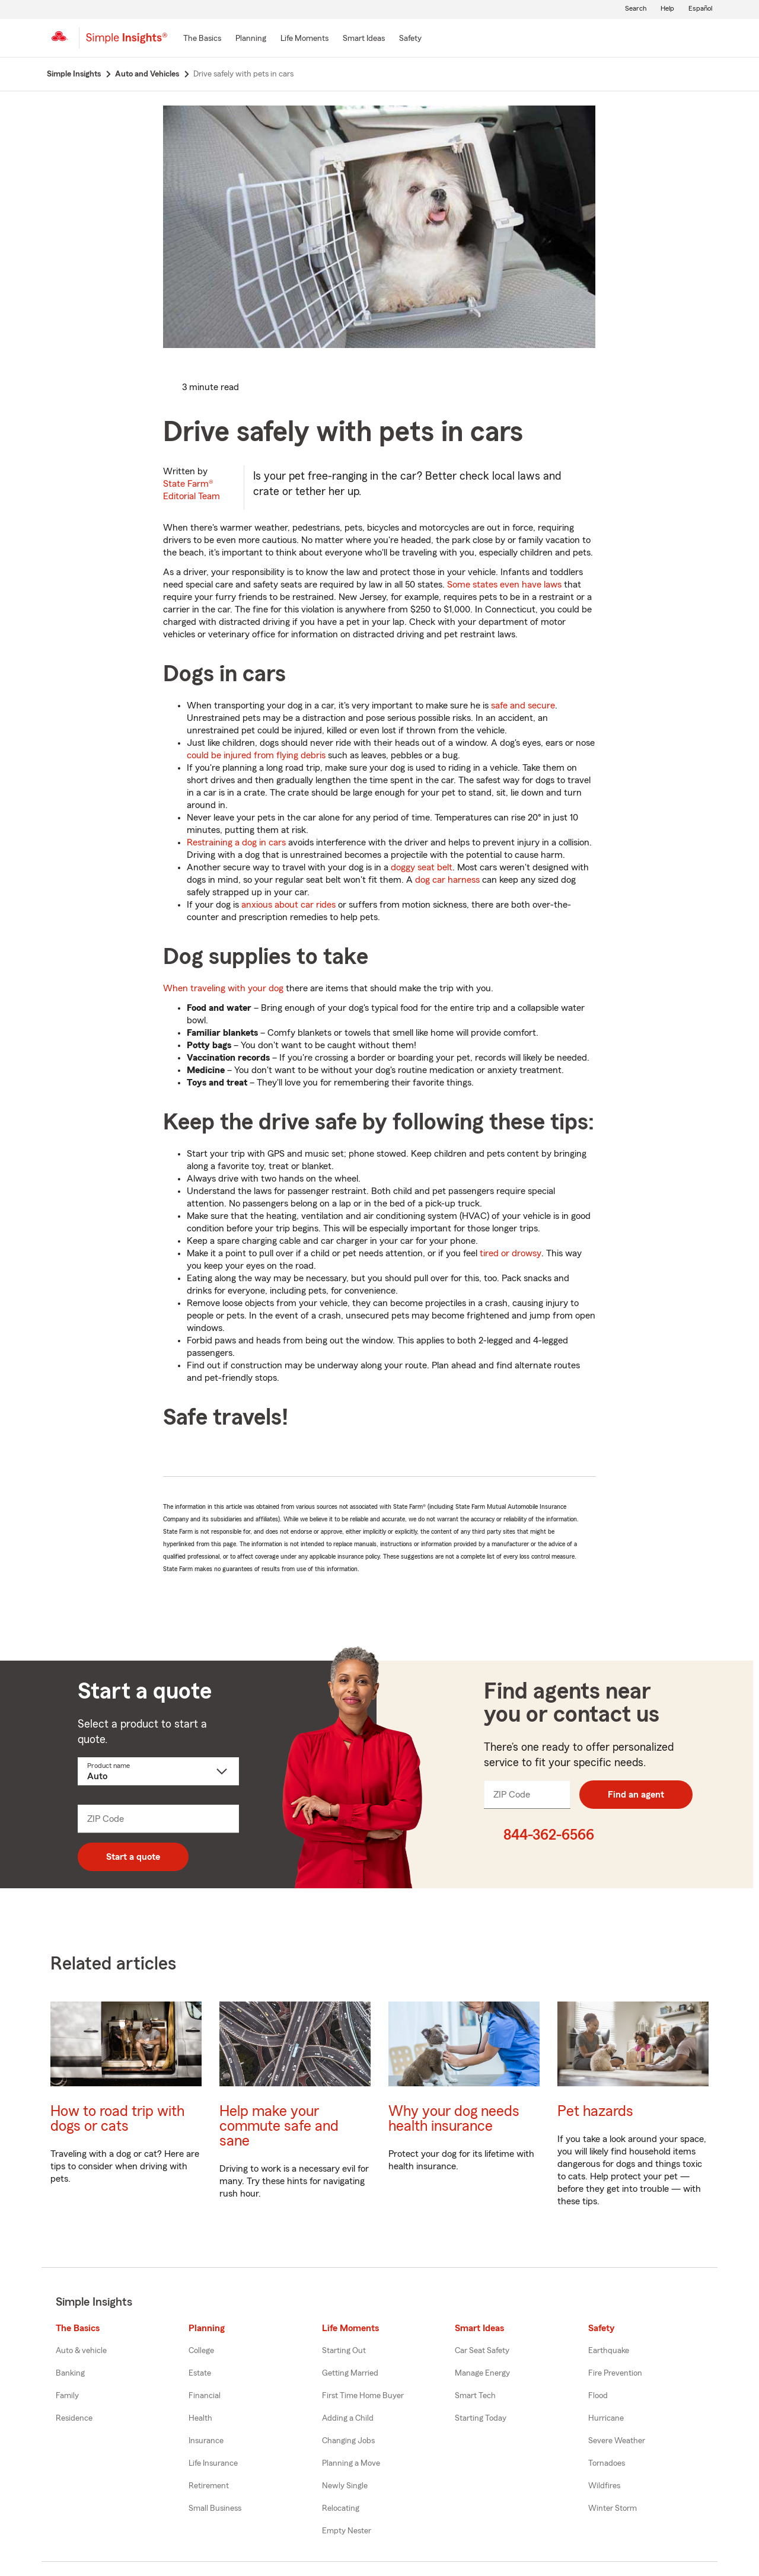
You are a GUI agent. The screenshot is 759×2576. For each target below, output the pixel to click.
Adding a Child (348, 2418)
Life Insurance (213, 2463)
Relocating (340, 2508)
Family (67, 2396)
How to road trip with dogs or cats (117, 2119)
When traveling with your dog (223, 988)
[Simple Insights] (126, 42)
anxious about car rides (288, 904)
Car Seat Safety (482, 2351)
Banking (70, 2373)
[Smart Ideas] (364, 39)
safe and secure (523, 705)
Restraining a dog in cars (236, 842)
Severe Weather (616, 2441)
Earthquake (608, 2351)
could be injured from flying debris (256, 755)
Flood (598, 2396)
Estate (200, 2373)
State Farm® (191, 490)
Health (200, 2418)
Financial (205, 2396)
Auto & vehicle (81, 2351)
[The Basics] (202, 39)
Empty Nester (346, 2531)
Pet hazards (595, 2111)
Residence (74, 2418)
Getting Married (350, 2373)
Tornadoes (606, 2463)
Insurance (206, 2441)
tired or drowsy (510, 1253)
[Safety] (410, 39)
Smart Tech (475, 2396)
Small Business (215, 2508)
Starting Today (480, 2418)
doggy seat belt (421, 867)
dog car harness (447, 880)
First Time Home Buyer (363, 2396)
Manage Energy (482, 2373)
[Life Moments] (304, 39)
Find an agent (636, 1794)
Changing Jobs (348, 2441)
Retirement (209, 2486)
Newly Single (345, 2486)
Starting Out (344, 2351)
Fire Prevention (615, 2373)
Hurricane (606, 2418)
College (201, 2351)
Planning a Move (351, 2463)
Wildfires (604, 2486)
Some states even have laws (504, 584)
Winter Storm (612, 2508)
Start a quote (133, 1857)
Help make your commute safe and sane (279, 2126)
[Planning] (250, 39)
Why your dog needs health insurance (453, 2119)
